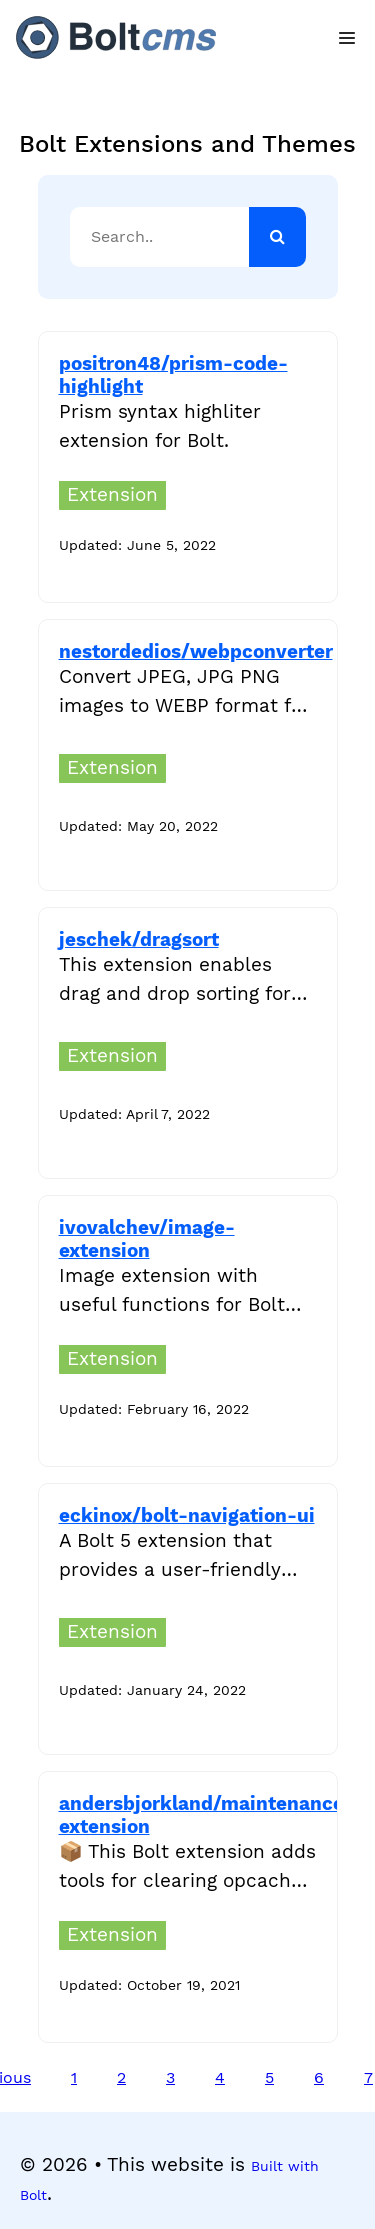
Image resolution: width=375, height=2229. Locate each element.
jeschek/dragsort (139, 939)
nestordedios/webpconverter (196, 651)
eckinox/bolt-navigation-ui (187, 1515)
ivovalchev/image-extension (147, 1239)
